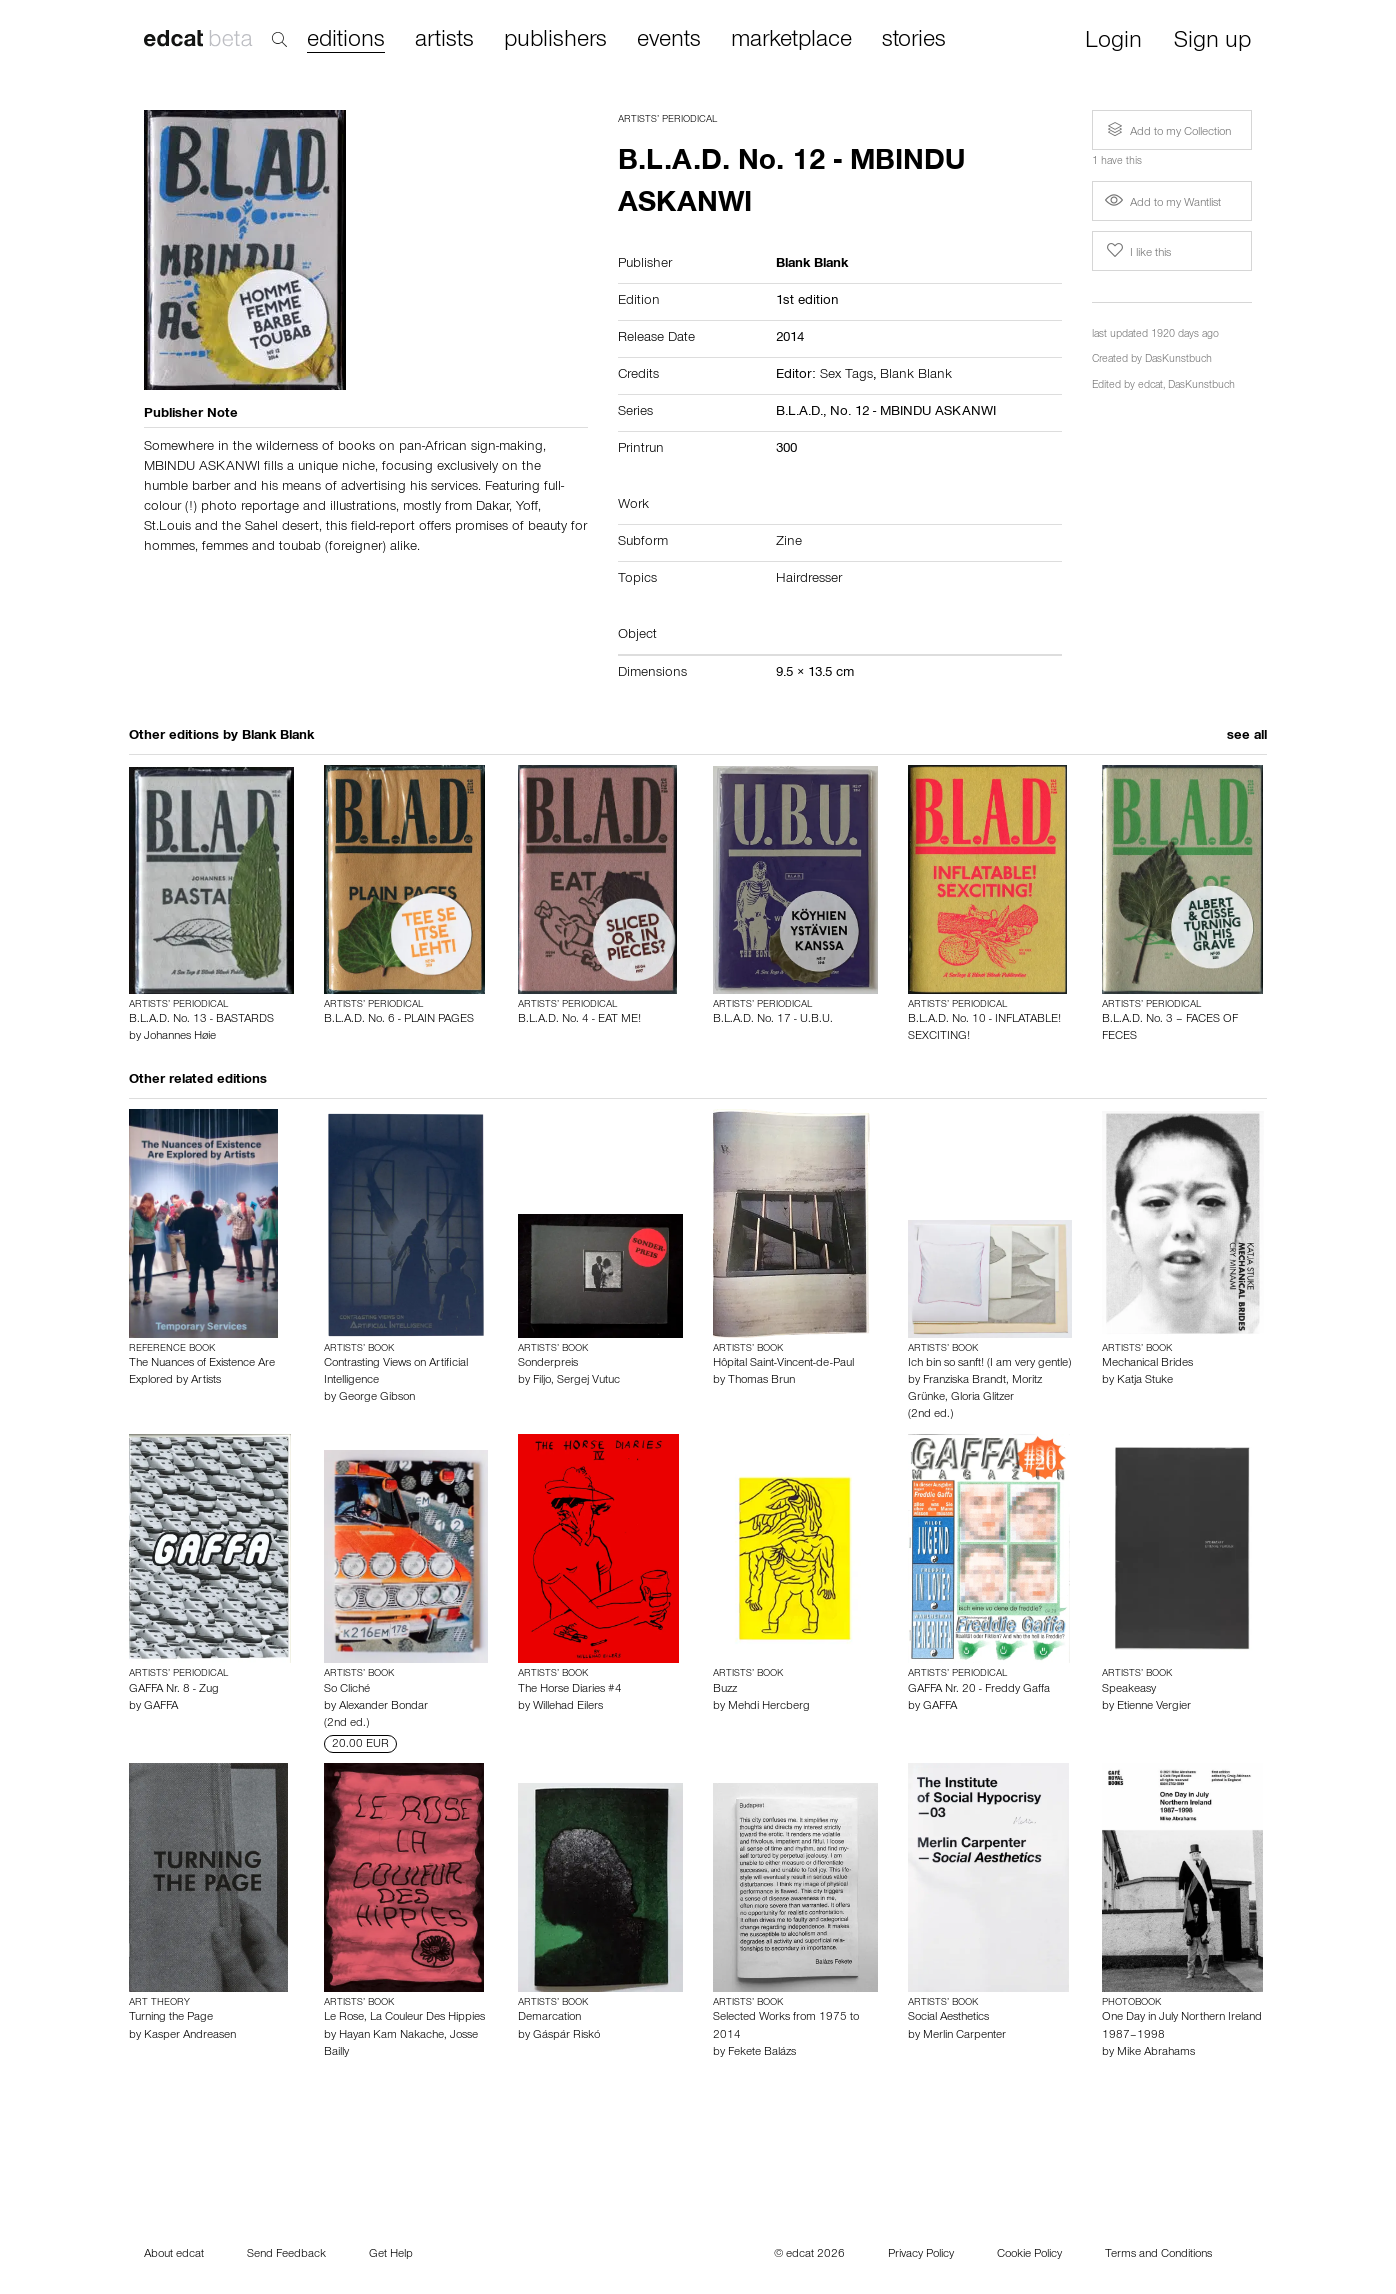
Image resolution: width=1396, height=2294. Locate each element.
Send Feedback (286, 2255)
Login (1113, 42)
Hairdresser (809, 580)
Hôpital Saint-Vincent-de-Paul (783, 1364)
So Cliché (347, 1690)
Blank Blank (916, 376)
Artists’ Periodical (667, 120)
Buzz (725, 1690)
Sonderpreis (548, 1364)
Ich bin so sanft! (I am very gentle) (989, 1364)
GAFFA (161, 1707)
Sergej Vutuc (588, 1381)
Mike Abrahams (1156, 2053)
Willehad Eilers (568, 1707)
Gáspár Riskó (566, 2036)
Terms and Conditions (1158, 2255)
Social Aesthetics (948, 2018)
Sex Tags (846, 376)
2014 (790, 339)
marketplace (791, 41)
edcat (1150, 386)
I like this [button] (1137, 251)
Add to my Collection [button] (1167, 130)
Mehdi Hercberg (769, 1707)
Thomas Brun (761, 1381)
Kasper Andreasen (190, 2036)
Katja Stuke (1145, 1381)
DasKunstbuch (1178, 360)
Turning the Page (171, 2018)
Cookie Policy (1029, 2255)
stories (914, 41)
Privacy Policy (921, 2255)
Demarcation (549, 2018)
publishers (555, 41)
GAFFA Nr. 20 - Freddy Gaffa (979, 1690)
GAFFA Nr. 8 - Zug (174, 1690)
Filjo (542, 1381)
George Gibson (377, 1398)
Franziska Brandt (964, 1381)
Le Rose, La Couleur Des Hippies (404, 2018)
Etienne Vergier (1154, 1707)
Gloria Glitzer (982, 1398)
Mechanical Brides (1147, 1364)
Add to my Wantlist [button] (1163, 204)
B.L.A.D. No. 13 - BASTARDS (201, 1020)
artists (444, 41)
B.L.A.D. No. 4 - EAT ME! (579, 1020)
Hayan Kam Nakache (391, 2036)
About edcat (174, 2255)
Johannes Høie (180, 1037)
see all (1247, 737)
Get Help (391, 2255)
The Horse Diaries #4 (570, 1690)
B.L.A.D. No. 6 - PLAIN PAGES (399, 1020)
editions (346, 41)
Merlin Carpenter (964, 2036)
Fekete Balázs (762, 2053)
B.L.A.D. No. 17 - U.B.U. (773, 1020)
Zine (789, 543)
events (669, 41)
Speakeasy (1129, 1690)
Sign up (1212, 42)
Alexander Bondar (383, 1707)
